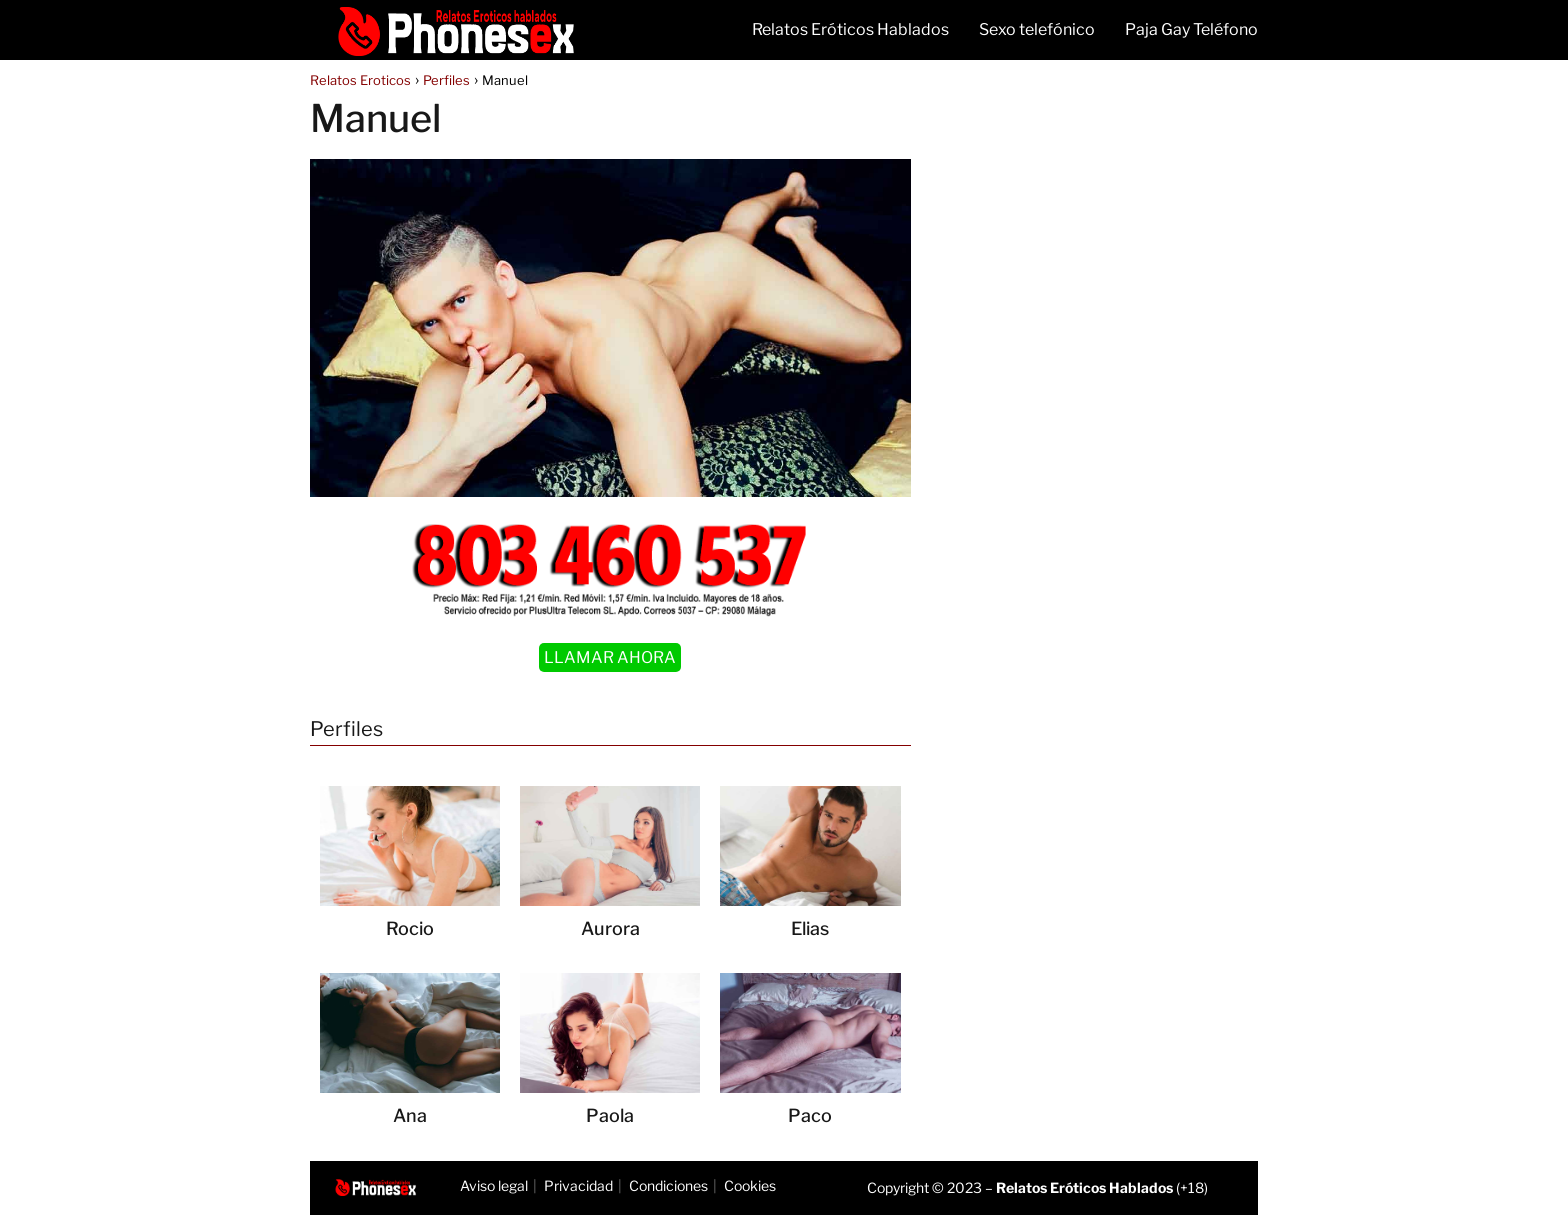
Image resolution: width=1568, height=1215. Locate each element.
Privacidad (578, 1185)
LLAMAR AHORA (610, 657)
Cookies (750, 1185)
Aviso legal (494, 1185)
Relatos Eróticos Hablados (850, 29)
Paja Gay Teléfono (1191, 29)
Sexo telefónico (1037, 29)
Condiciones (668, 1185)
